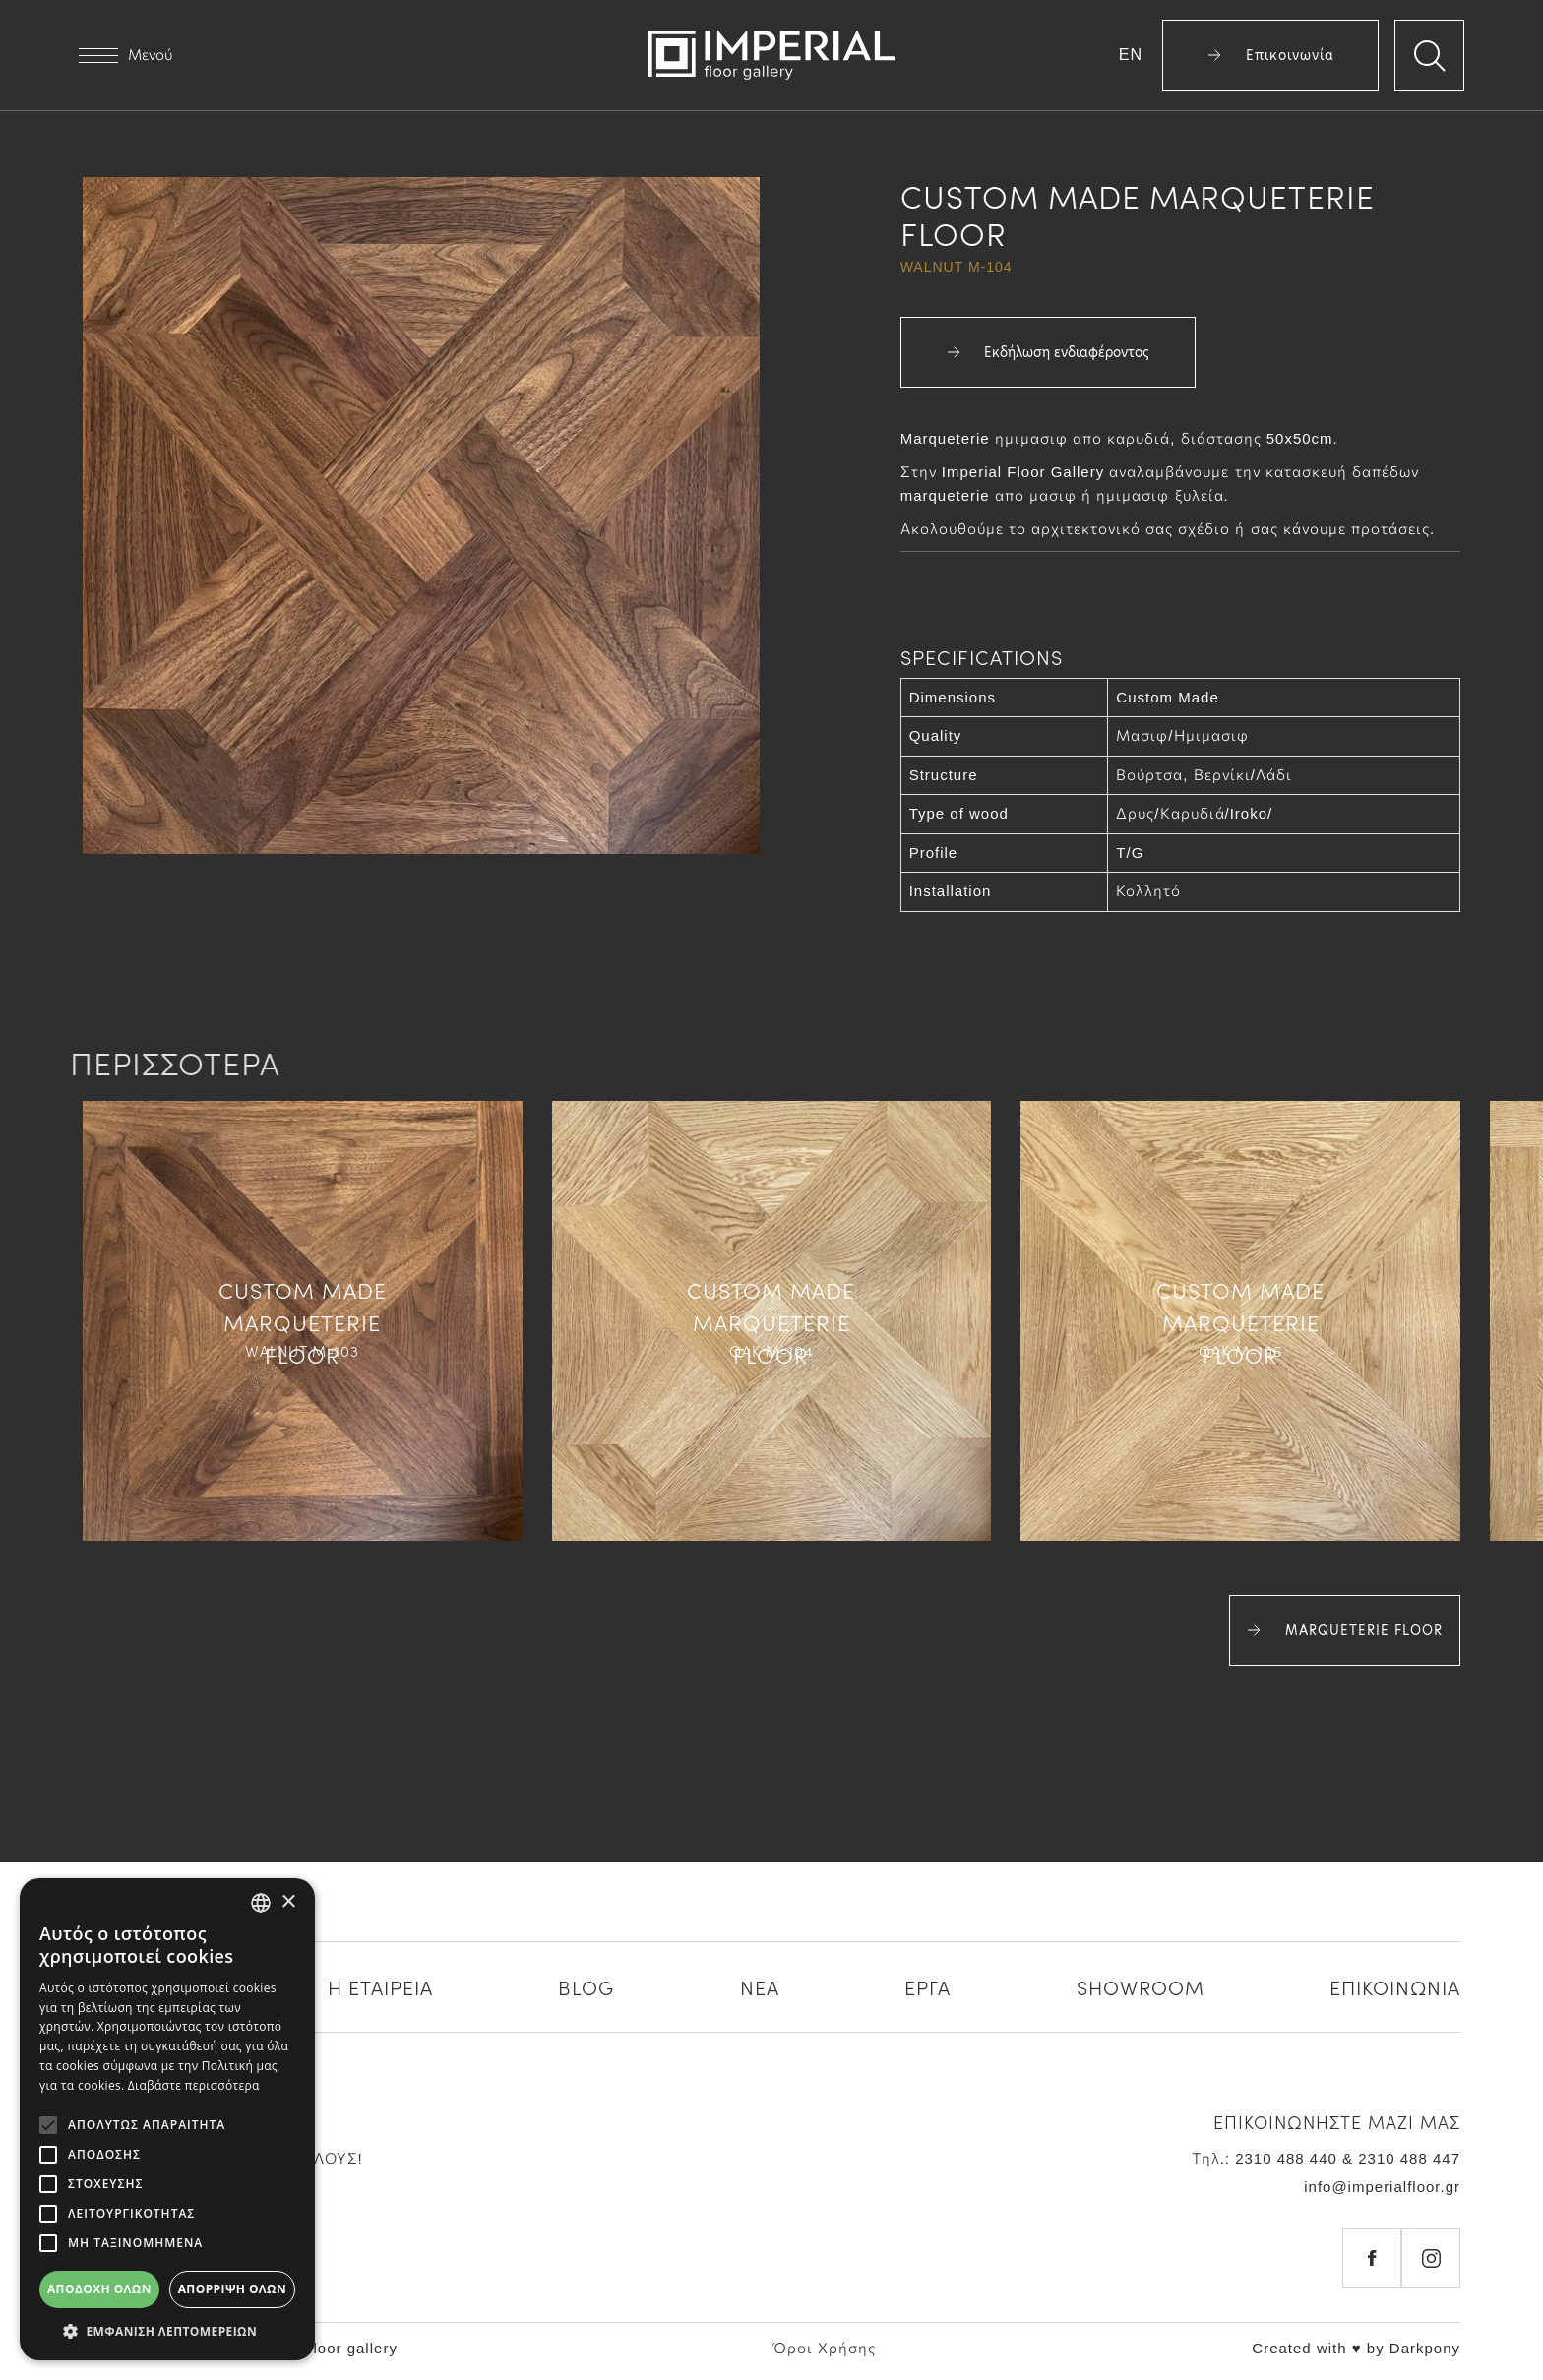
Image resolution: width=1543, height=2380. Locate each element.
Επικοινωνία (1270, 55)
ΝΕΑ (759, 1986)
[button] (167, 2331)
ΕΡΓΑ (927, 1986)
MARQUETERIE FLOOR (1345, 1630)
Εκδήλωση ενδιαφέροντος (1048, 352)
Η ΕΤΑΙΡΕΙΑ (380, 1986)
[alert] (167, 2119)
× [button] (287, 1902)
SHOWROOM (1140, 1986)
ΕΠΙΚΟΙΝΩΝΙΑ (1394, 1986)
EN (1130, 54)
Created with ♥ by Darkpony (1356, 2348)
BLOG (586, 1986)
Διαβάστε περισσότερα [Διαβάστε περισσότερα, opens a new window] (194, 2085)
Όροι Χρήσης (824, 2348)
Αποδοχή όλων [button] (99, 2289)
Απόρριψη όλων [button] (232, 2289)
